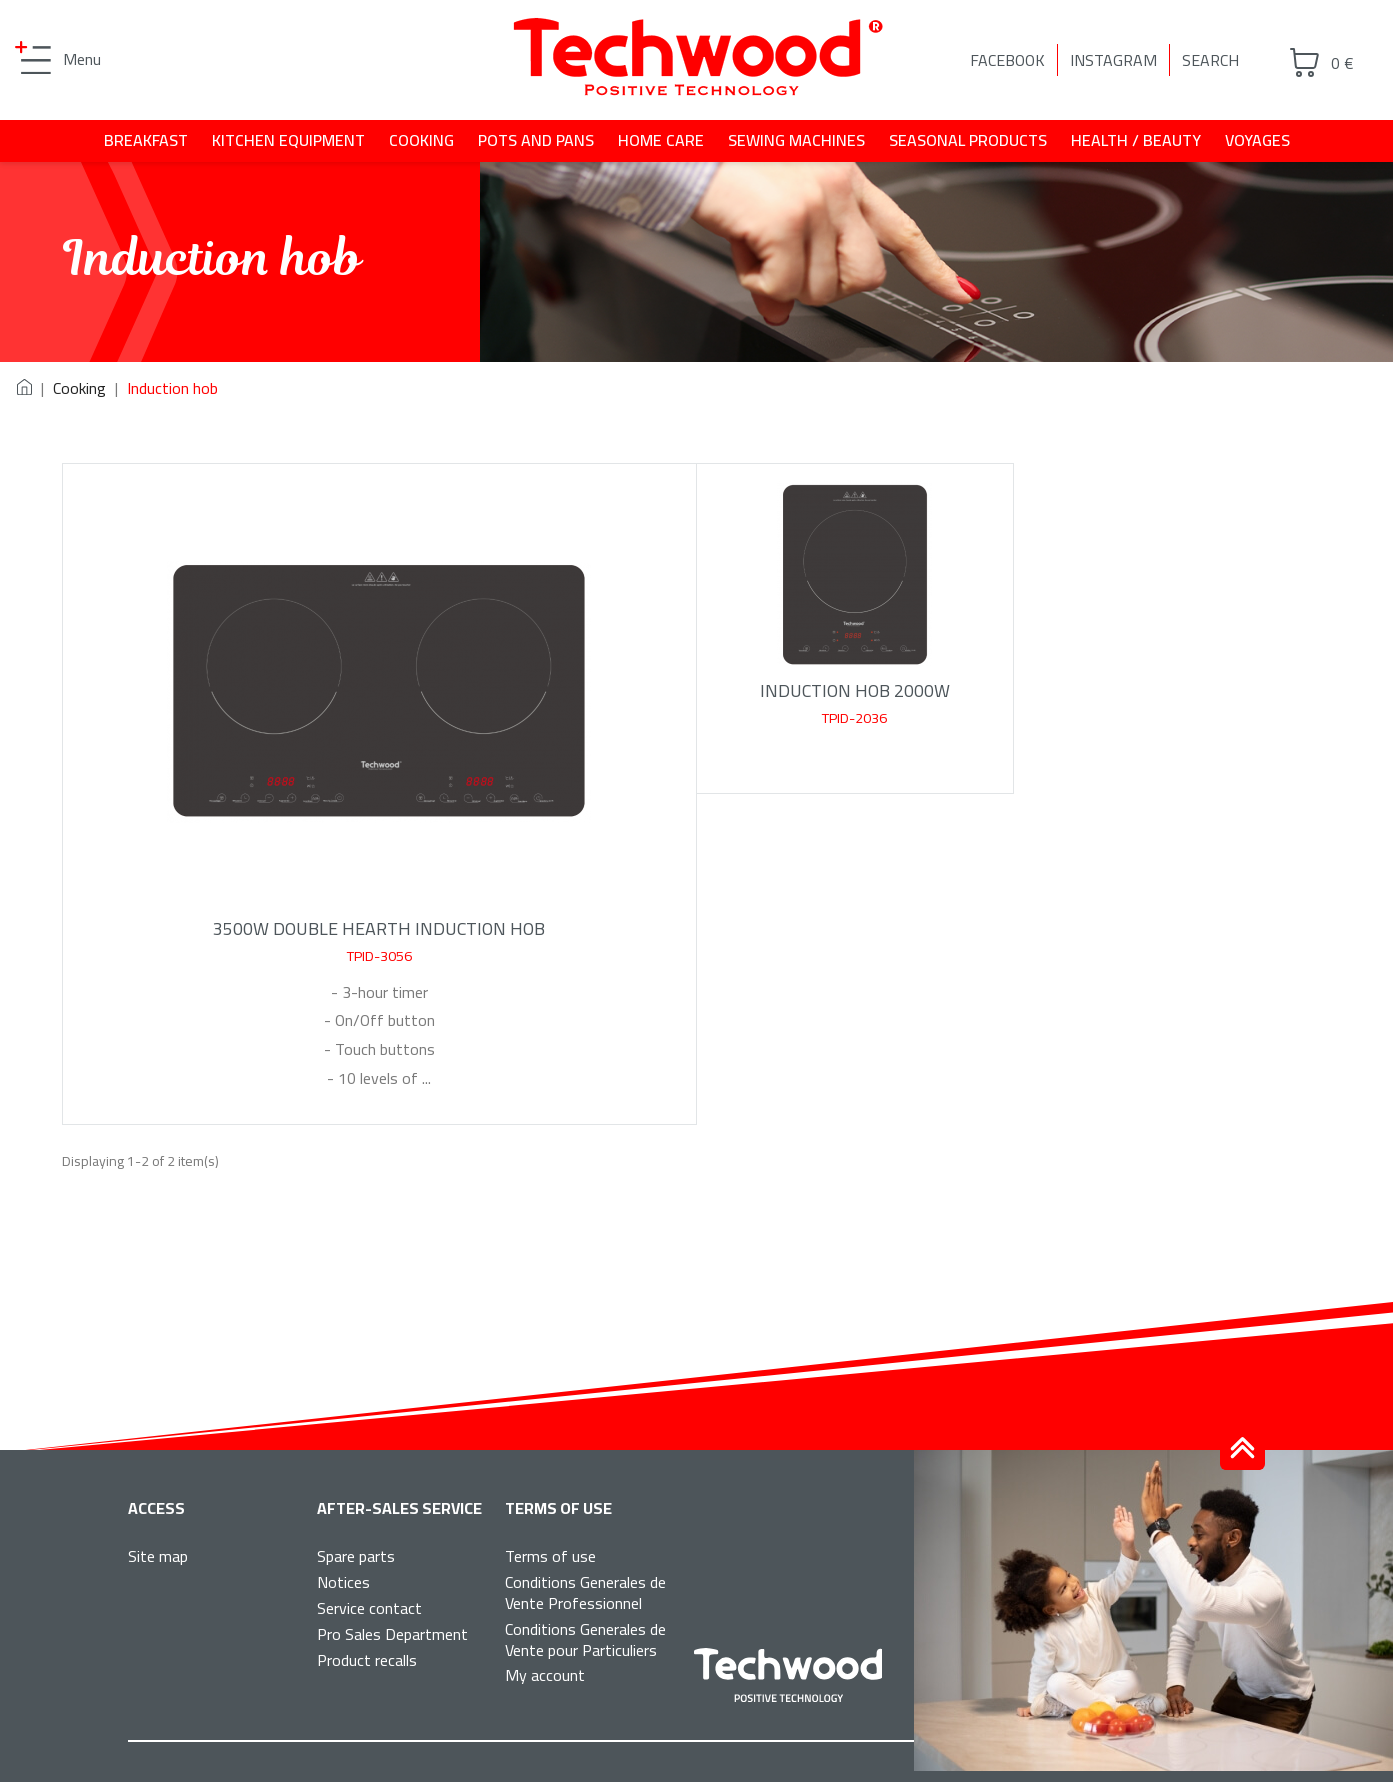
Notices (343, 1582)
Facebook (1007, 60)
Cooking (421, 140)
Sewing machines (796, 140)
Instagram (1113, 60)
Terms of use (550, 1556)
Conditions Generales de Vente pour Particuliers (585, 1639)
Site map (158, 1556)
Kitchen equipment (288, 140)
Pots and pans (536, 140)
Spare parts (356, 1556)
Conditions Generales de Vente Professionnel (585, 1592)
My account (545, 1675)
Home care (661, 140)
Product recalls (367, 1660)
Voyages (1257, 140)
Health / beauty (1136, 140)
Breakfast (146, 140)
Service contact (369, 1608)
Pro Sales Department (392, 1634)
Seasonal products (968, 140)
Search (1210, 60)
